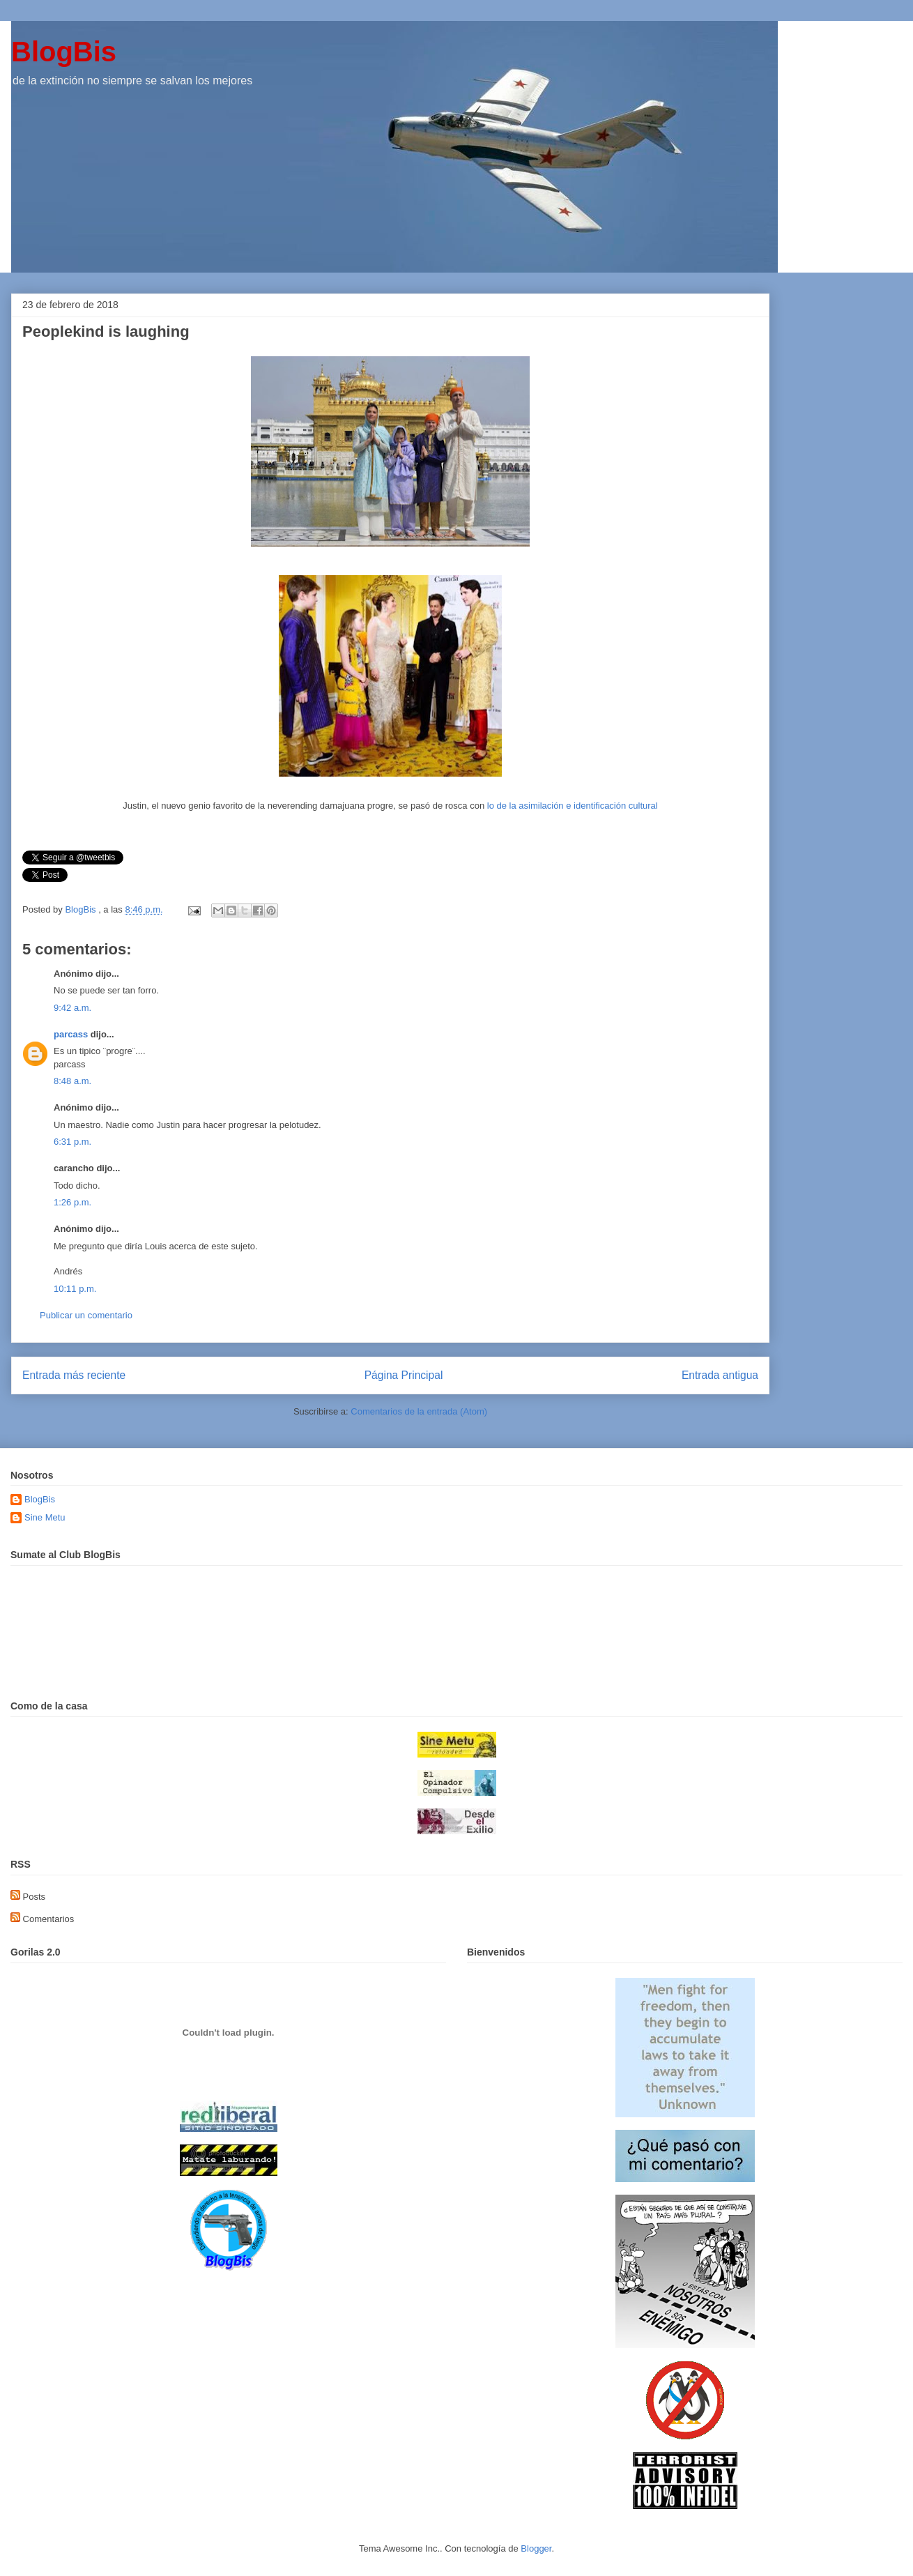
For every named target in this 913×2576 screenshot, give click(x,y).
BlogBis (63, 51)
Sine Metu (45, 1517)
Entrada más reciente (73, 1375)
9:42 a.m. (72, 1008)
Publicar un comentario (86, 1315)
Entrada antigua (720, 1375)
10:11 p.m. (75, 1288)
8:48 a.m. (72, 1081)
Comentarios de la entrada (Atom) (419, 1411)
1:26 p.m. (72, 1202)
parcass (71, 1034)
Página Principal (404, 1375)
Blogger (536, 2548)
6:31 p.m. (72, 1141)
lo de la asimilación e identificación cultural (572, 805)
